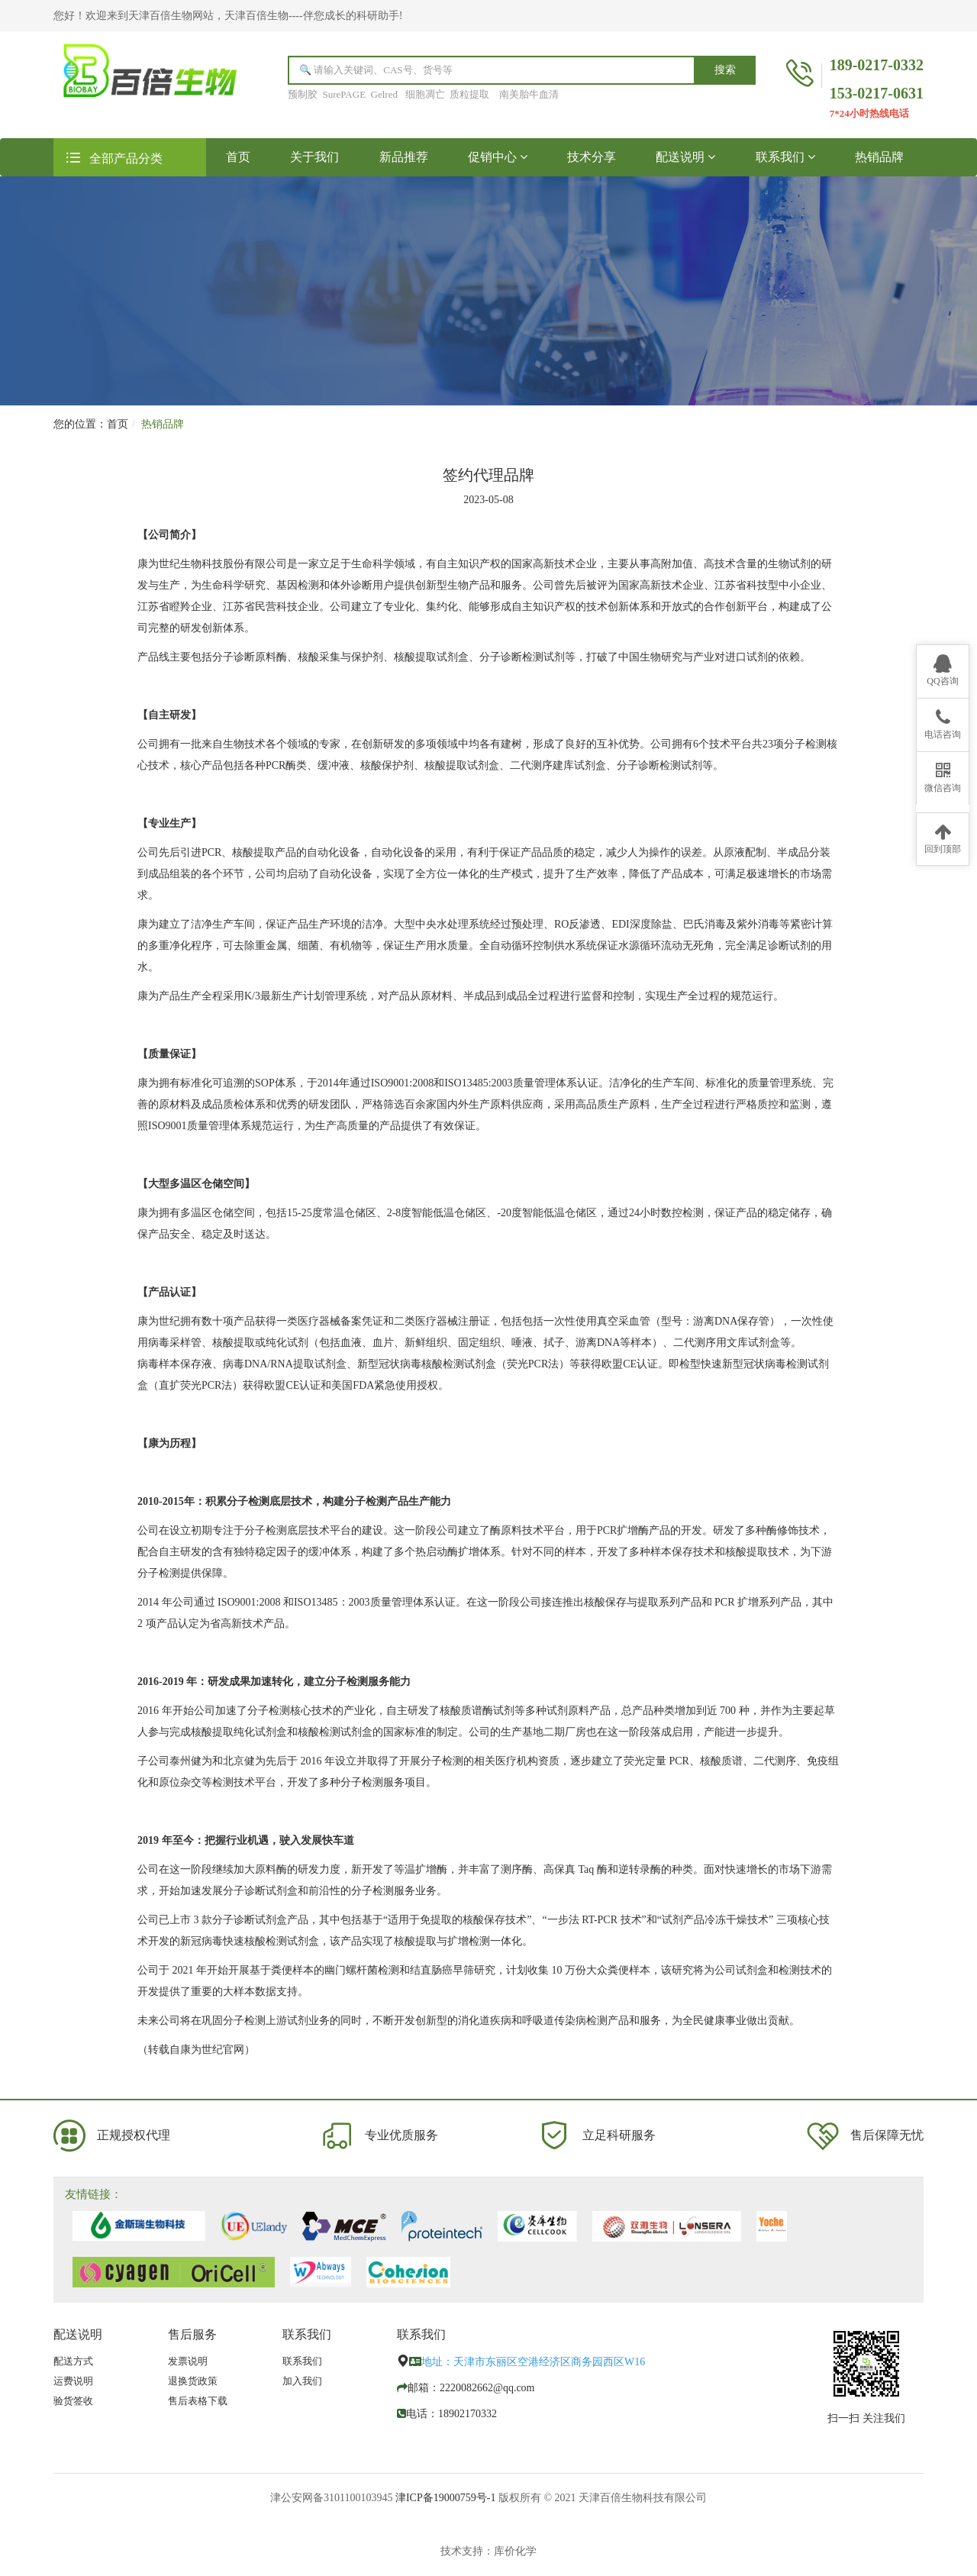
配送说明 (685, 156)
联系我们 (785, 156)
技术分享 (591, 156)
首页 (248, 156)
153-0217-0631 (877, 93)
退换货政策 (193, 2381)
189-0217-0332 (877, 64)
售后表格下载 (197, 2401)
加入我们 (302, 2381)
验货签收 (73, 2401)
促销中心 (497, 156)
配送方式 (73, 2361)
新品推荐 (403, 156)
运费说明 (73, 2381)
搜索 (725, 70)
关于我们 (314, 156)
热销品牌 (879, 156)
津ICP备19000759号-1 (445, 2497)
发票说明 (188, 2361)
